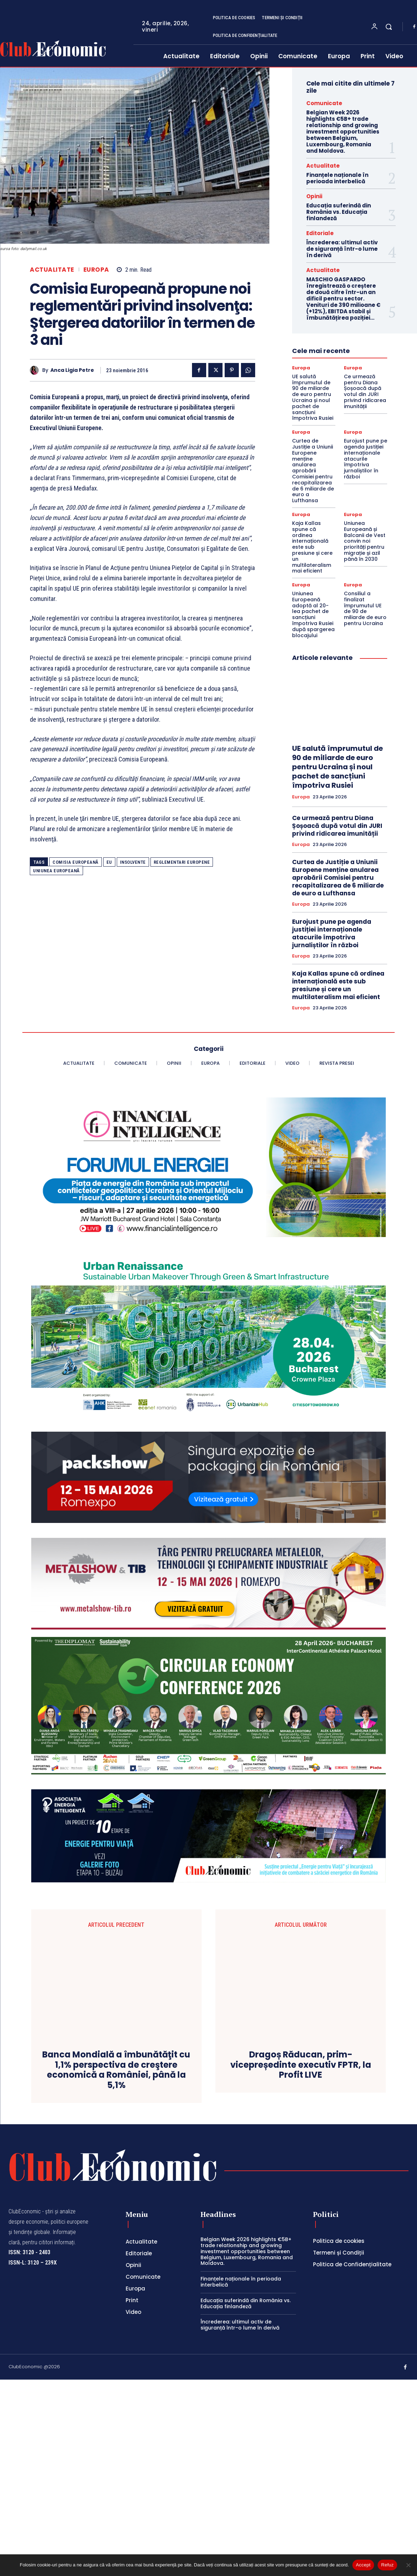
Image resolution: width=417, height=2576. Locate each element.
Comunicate (324, 103)
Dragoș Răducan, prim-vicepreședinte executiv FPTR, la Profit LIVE (300, 2250)
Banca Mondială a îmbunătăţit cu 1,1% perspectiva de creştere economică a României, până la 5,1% (116, 2266)
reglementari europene (182, 862)
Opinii (314, 196)
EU (109, 862)
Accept (363, 2564)
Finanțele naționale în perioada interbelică (337, 178)
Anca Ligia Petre (72, 370)
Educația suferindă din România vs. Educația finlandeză (338, 212)
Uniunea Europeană (56, 870)
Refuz (387, 2564)
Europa (96, 270)
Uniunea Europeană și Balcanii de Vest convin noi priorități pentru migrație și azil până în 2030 (364, 541)
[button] (388, 26)
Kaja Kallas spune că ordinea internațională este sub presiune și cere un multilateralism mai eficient (312, 547)
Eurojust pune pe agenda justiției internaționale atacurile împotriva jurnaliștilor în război (365, 458)
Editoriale (320, 233)
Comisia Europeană (76, 862)
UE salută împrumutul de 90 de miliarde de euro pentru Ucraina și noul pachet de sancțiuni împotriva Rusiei (312, 397)
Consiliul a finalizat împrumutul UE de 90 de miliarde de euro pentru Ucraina (365, 608)
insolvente (133, 862)
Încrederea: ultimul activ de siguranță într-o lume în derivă (342, 249)
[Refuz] (408, 2565)
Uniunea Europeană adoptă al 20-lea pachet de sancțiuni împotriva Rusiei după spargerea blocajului (313, 614)
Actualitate (52, 270)
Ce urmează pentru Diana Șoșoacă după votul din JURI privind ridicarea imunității (365, 391)
